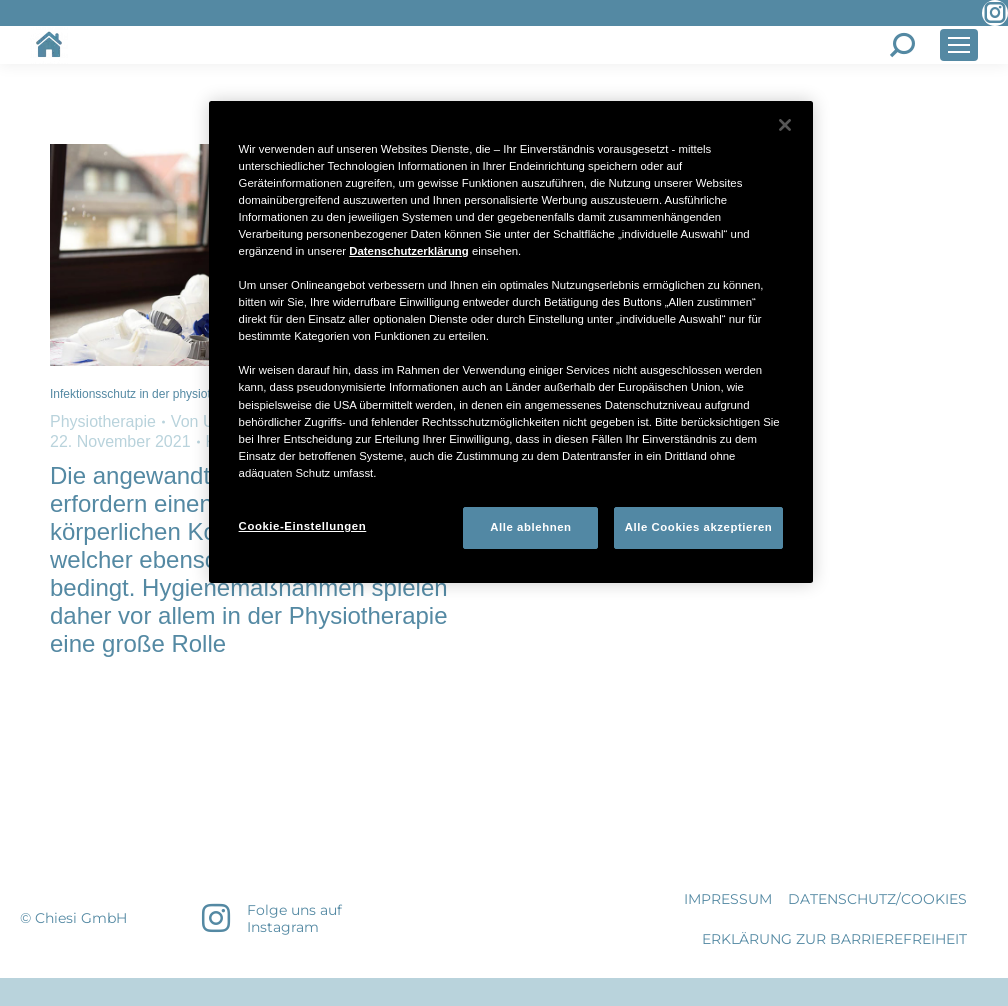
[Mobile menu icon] (959, 45)
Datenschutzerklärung (408, 251)
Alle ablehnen (530, 527)
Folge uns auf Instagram (294, 918)
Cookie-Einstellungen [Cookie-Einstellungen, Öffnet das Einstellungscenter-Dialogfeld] (303, 526)
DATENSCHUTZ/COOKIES (877, 899)
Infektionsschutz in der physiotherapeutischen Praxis (190, 394)
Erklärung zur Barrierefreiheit (834, 939)
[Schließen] (785, 125)
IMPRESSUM (728, 899)
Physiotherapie (103, 421)
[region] (511, 342)
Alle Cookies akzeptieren (699, 527)
